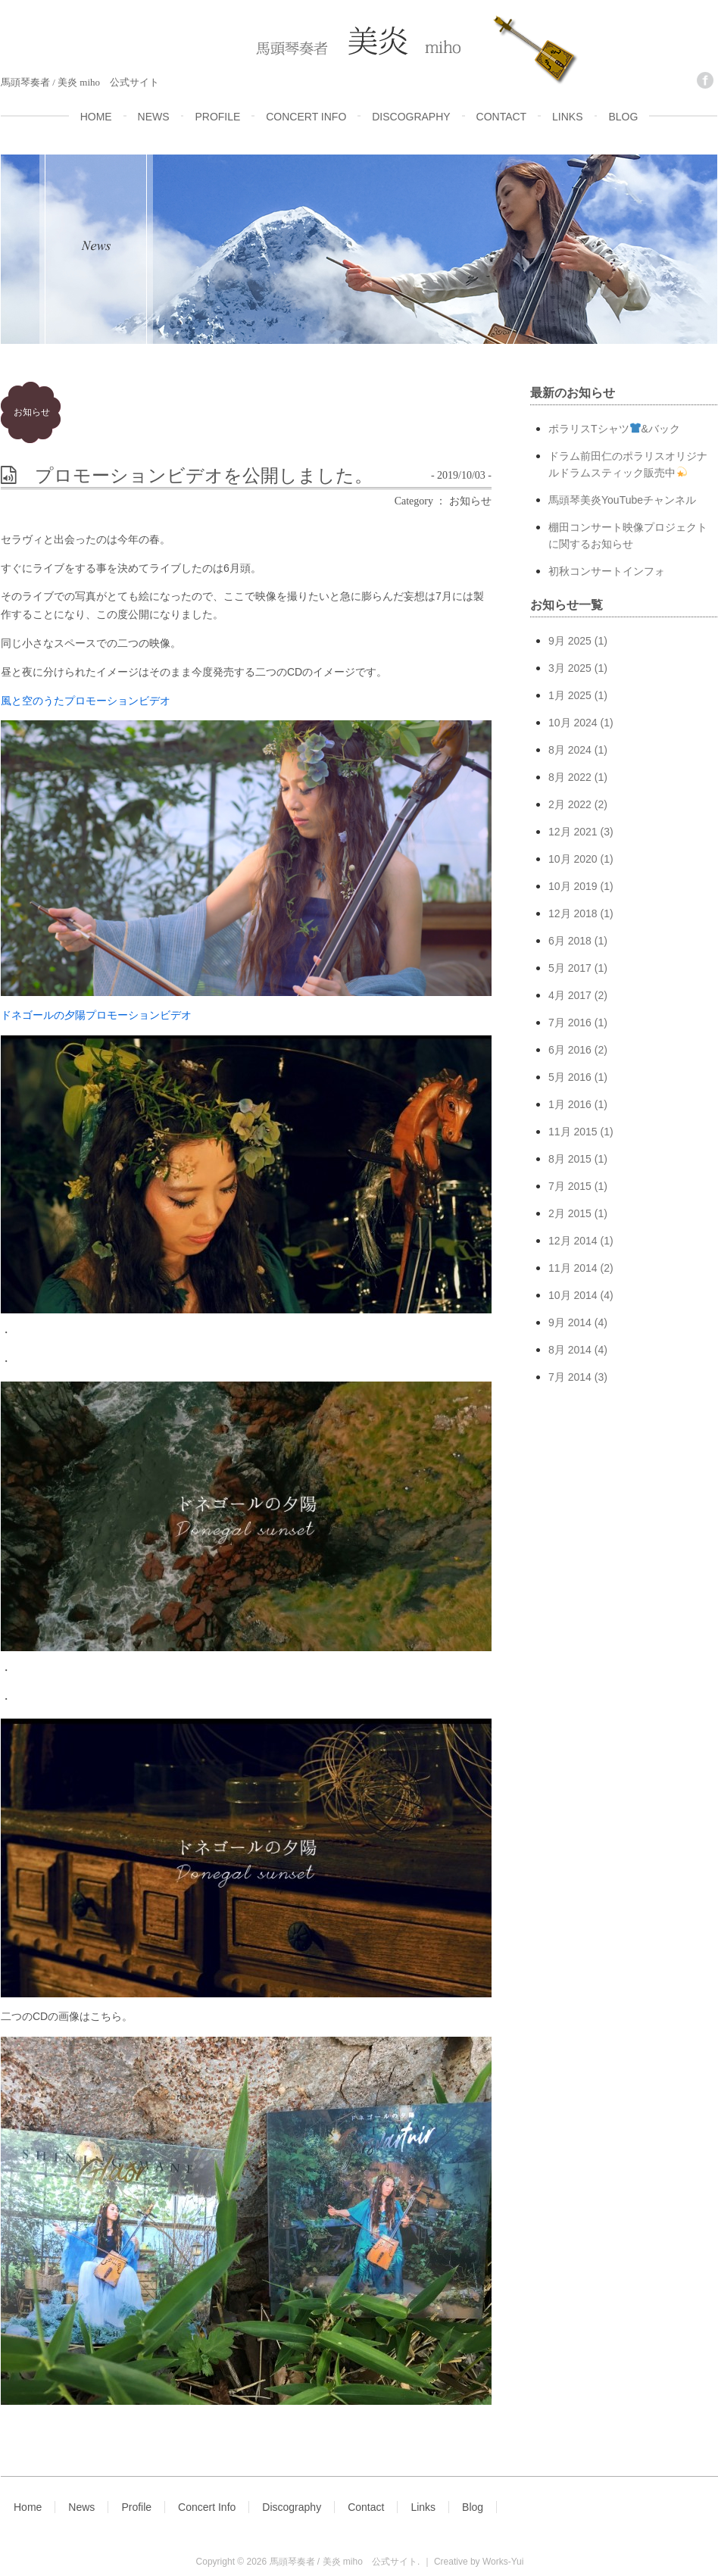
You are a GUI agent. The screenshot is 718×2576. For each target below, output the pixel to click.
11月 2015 (573, 1132)
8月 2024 (570, 750)
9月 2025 (570, 641)
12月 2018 (573, 913)
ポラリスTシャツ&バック (614, 429)
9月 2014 (570, 1322)
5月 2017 (570, 968)
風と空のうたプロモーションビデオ (85, 701)
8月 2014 (570, 1350)
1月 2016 (570, 1104)
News (81, 2507)
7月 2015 (570, 1186)
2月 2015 (570, 1213)
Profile (136, 2507)
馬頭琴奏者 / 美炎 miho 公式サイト (343, 2561)
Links (423, 2507)
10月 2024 (573, 723)
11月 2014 (573, 1268)
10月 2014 (573, 1295)
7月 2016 (570, 1022)
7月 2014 (570, 1377)
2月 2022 (570, 804)
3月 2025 (570, 668)
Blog (472, 2507)
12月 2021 (573, 832)
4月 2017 (570, 995)
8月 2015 (570, 1159)
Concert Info (207, 2507)
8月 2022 (570, 777)
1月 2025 (570, 695)
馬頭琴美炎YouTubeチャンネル (622, 500)
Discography (291, 2507)
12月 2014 (573, 1241)
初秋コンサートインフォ (606, 571)
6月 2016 (570, 1050)
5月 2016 (570, 1077)
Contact (366, 2507)
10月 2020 (573, 859)
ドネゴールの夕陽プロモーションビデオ (96, 1015)
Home (28, 2507)
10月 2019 (573, 886)
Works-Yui (502, 2561)
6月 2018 (570, 941)
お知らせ (32, 412)
